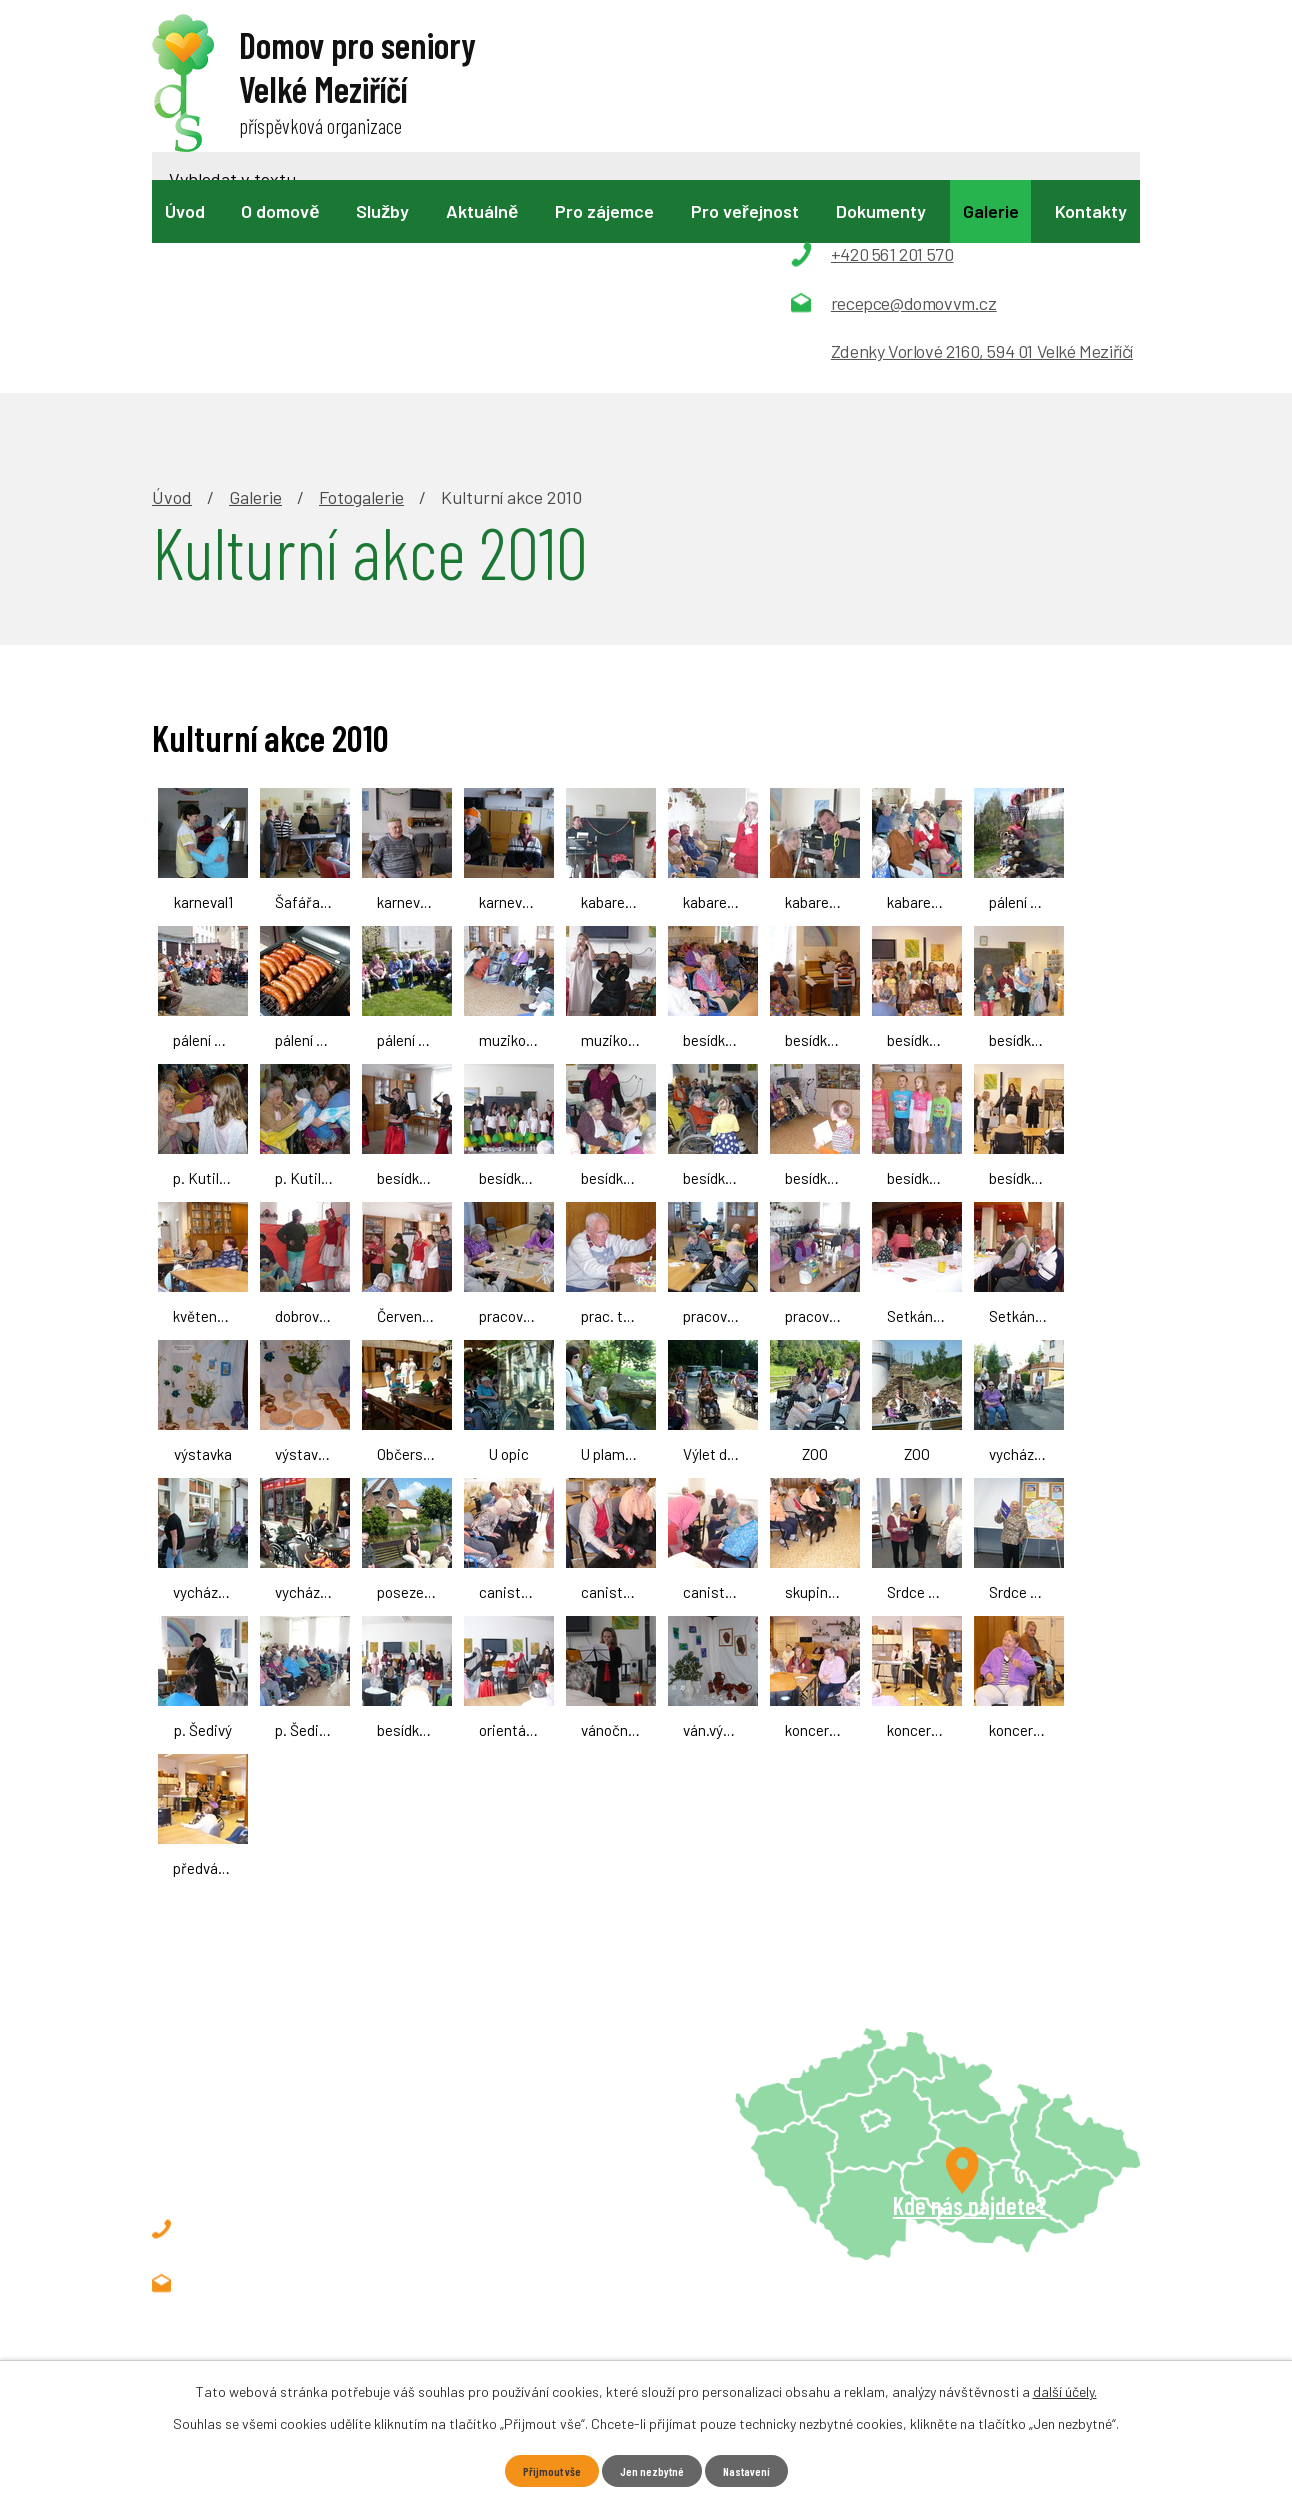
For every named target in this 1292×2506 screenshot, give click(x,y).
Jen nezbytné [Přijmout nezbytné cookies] (652, 2469)
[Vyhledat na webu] (634, 76)
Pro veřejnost (745, 211)
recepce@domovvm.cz (310, 2068)
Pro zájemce (604, 211)
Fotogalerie (361, 282)
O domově (280, 211)
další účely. (1065, 2388)
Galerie (991, 211)
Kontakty (1091, 211)
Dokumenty (881, 211)
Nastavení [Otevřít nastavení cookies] (756, 2469)
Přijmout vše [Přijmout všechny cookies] (541, 2469)
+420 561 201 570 (288, 2014)
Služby (382, 211)
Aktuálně (482, 211)
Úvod (185, 211)
